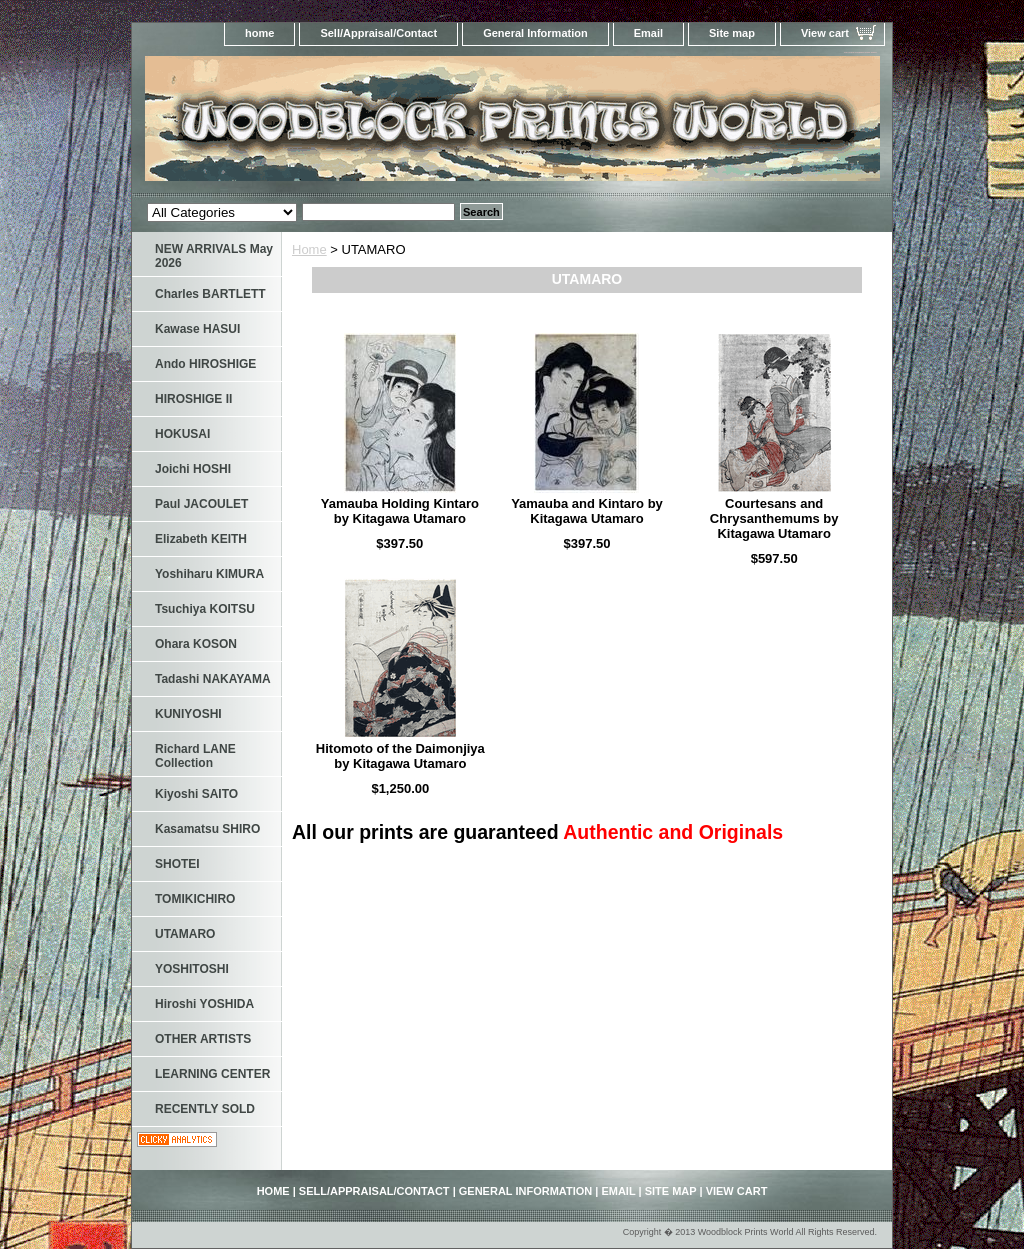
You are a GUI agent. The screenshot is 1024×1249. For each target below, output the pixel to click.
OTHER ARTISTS (203, 1039)
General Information (535, 33)
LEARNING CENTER (212, 1074)
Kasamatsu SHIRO (207, 829)
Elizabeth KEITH (201, 539)
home (259, 33)
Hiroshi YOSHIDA (204, 1004)
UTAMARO (185, 934)
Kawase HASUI (197, 329)
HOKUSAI (182, 434)
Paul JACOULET (201, 504)
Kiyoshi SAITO (196, 794)
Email (648, 33)
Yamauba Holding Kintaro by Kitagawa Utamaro (400, 511)
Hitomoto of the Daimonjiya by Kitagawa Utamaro (400, 756)
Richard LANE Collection (195, 756)
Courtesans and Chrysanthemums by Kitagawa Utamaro (774, 518)
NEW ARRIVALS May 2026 (214, 256)
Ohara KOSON (196, 644)
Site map (732, 33)
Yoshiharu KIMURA (209, 574)
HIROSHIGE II (193, 399)
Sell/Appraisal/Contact (378, 33)
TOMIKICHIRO (195, 899)
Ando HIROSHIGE (205, 364)
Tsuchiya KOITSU (205, 609)
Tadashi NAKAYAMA (213, 679)
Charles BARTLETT (210, 294)
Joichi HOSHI (193, 469)
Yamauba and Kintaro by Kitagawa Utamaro (587, 511)
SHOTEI (177, 864)
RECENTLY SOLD (205, 1109)
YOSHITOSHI (192, 969)
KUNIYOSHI (188, 714)
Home (309, 249)
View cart (825, 33)
